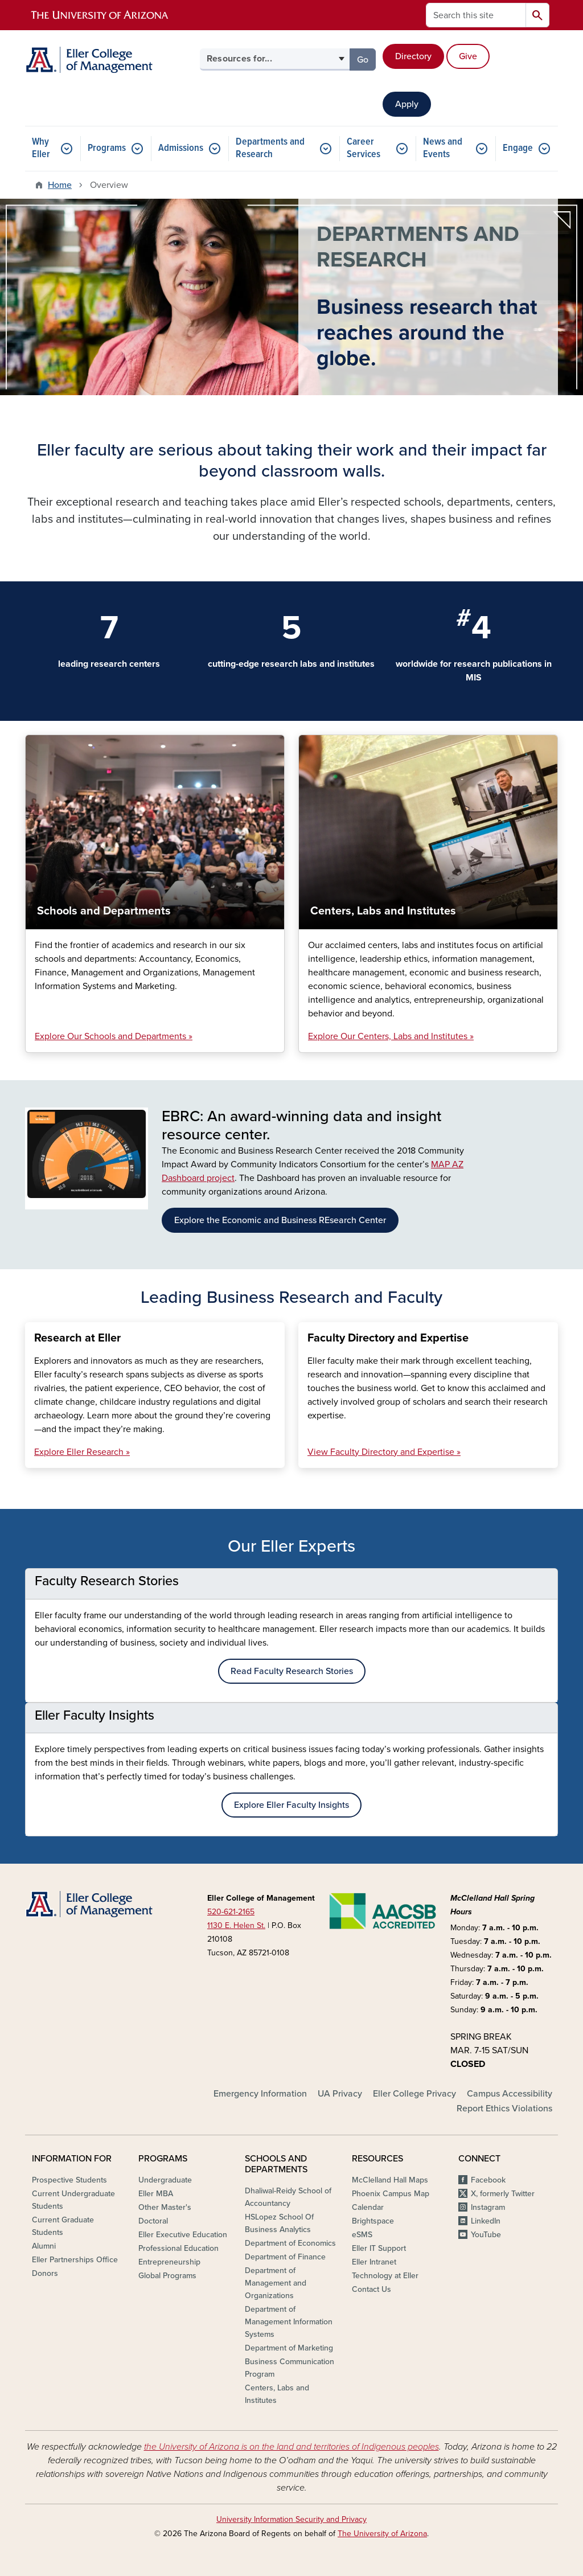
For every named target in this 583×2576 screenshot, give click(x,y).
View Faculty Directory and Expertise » (384, 1452)
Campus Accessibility (509, 2093)
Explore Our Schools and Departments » (113, 1036)
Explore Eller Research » (82, 1452)
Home (60, 185)
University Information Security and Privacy (291, 2519)
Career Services (363, 148)
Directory (413, 56)
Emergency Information (260, 2093)
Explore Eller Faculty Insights (291, 1805)
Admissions (180, 148)
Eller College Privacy (414, 2093)
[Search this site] (476, 15)
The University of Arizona (382, 2533)
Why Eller (41, 148)
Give (468, 56)
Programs (107, 148)
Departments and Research (270, 148)
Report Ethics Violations (504, 2108)
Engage (518, 148)
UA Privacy (340, 2093)
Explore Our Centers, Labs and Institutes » (391, 1036)
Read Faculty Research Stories (292, 1671)
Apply (406, 104)
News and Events (442, 148)
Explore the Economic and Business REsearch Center (280, 1220)
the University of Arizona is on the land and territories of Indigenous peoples (291, 2446)
